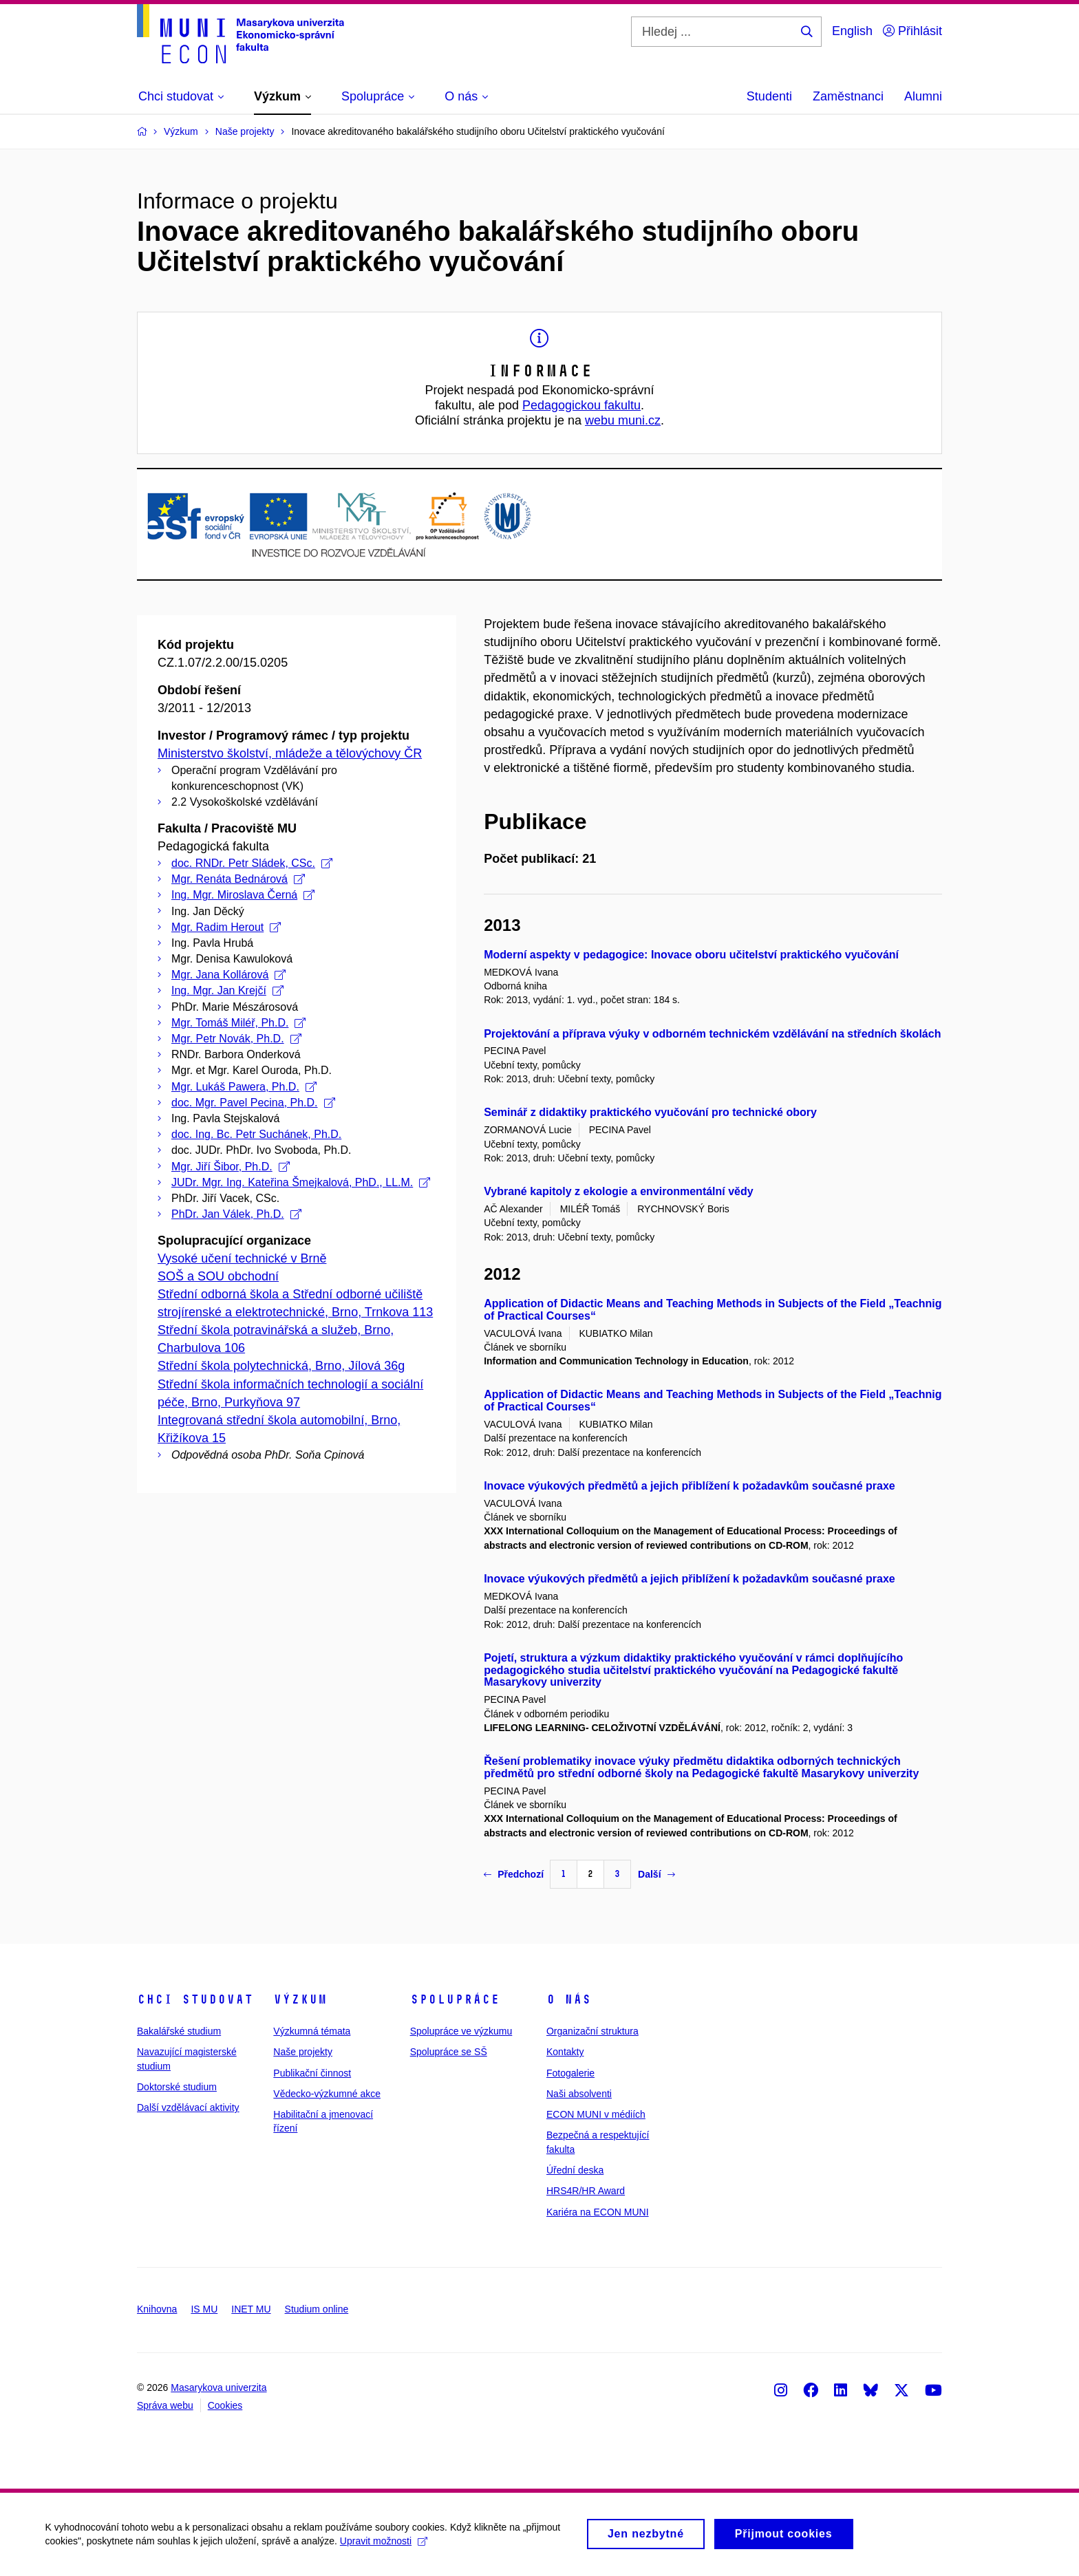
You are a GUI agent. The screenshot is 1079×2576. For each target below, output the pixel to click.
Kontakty (565, 2051)
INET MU (250, 2309)
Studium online (317, 2309)
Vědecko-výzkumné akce (327, 2093)
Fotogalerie (570, 2073)
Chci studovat (195, 1999)
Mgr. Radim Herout (226, 927)
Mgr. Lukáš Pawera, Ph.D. (244, 1087)
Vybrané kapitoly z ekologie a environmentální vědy (619, 1191)
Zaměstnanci (848, 96)
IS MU (204, 2309)
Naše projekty (302, 2051)
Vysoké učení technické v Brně (242, 1258)
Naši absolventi (579, 2093)
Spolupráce (455, 1999)
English (852, 31)
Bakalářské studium (179, 2031)
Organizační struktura (592, 2031)
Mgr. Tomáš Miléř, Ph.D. (238, 1023)
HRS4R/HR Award (585, 2190)
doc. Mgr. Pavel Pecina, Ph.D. (253, 1102)
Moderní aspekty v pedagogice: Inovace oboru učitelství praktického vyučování (691, 954)
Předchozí (514, 1874)
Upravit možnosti (386, 2545)
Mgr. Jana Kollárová (228, 974)
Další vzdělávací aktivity (188, 2107)
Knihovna (157, 2309)
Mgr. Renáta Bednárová (238, 879)
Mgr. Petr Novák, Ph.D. (236, 1038)
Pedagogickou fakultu (581, 405)
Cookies (225, 2405)
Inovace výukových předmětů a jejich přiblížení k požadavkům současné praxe (689, 1486)
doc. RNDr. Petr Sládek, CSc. (251, 863)
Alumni (923, 96)
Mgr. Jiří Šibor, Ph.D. (230, 1166)
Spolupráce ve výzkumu (461, 2031)
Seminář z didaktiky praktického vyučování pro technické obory (650, 1112)
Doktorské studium (177, 2086)
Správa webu (165, 2405)
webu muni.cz (623, 420)
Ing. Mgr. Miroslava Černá (242, 895)
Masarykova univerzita (218, 2387)
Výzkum (300, 1999)
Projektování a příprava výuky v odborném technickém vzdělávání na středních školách (712, 1034)
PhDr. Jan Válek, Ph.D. (236, 1214)
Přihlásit (912, 31)
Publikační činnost (312, 2073)
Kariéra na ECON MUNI (597, 2212)
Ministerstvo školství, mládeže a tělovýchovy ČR (290, 753)
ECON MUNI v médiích (595, 2114)
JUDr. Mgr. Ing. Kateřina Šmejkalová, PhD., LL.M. (300, 1182)
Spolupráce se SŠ (448, 2051)
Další (656, 1874)
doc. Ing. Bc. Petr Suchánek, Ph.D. (256, 1134)
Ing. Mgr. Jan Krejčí (227, 990)
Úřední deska (574, 2170)
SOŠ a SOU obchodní (218, 1276)
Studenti (769, 96)
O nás (568, 1999)
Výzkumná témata (311, 2031)
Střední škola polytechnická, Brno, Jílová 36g (281, 1366)
